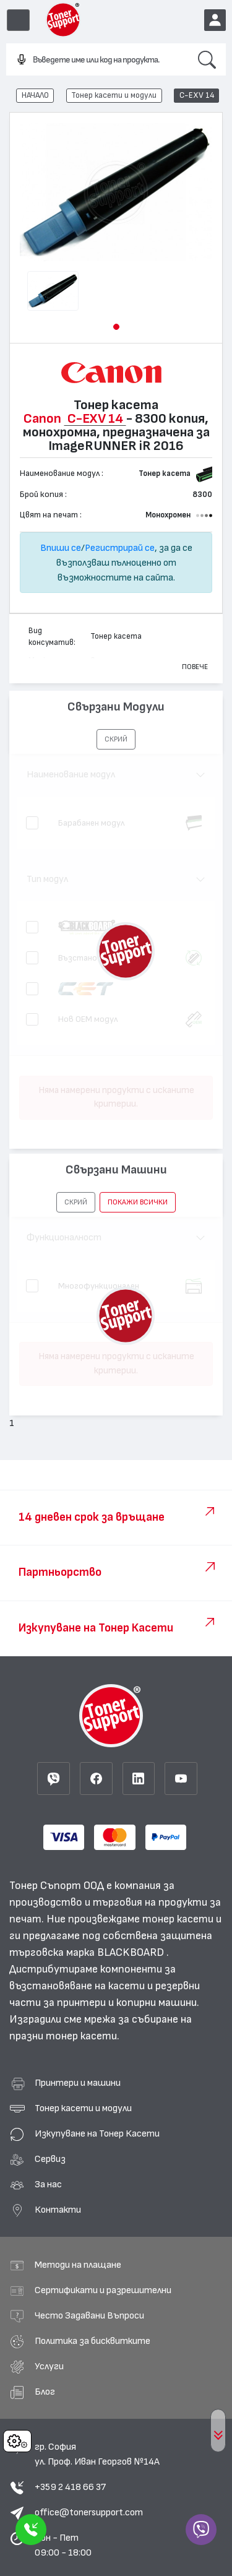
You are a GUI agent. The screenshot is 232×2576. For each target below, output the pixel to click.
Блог (45, 2392)
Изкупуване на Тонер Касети (97, 2133)
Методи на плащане (78, 2265)
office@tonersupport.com (89, 2512)
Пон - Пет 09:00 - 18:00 (63, 2545)
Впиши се (60, 548)
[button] (116, 327)
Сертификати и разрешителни (103, 2290)
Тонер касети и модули (114, 95)
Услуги (49, 2366)
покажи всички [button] (138, 1202)
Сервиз (50, 2159)
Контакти (58, 2210)
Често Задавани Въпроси (89, 2315)
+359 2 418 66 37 (70, 2487)
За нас (48, 2184)
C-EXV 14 (196, 95)
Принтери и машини (78, 2083)
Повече (195, 666)
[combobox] (97, 60)
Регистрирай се (120, 548)
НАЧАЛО (35, 95)
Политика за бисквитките (92, 2341)
